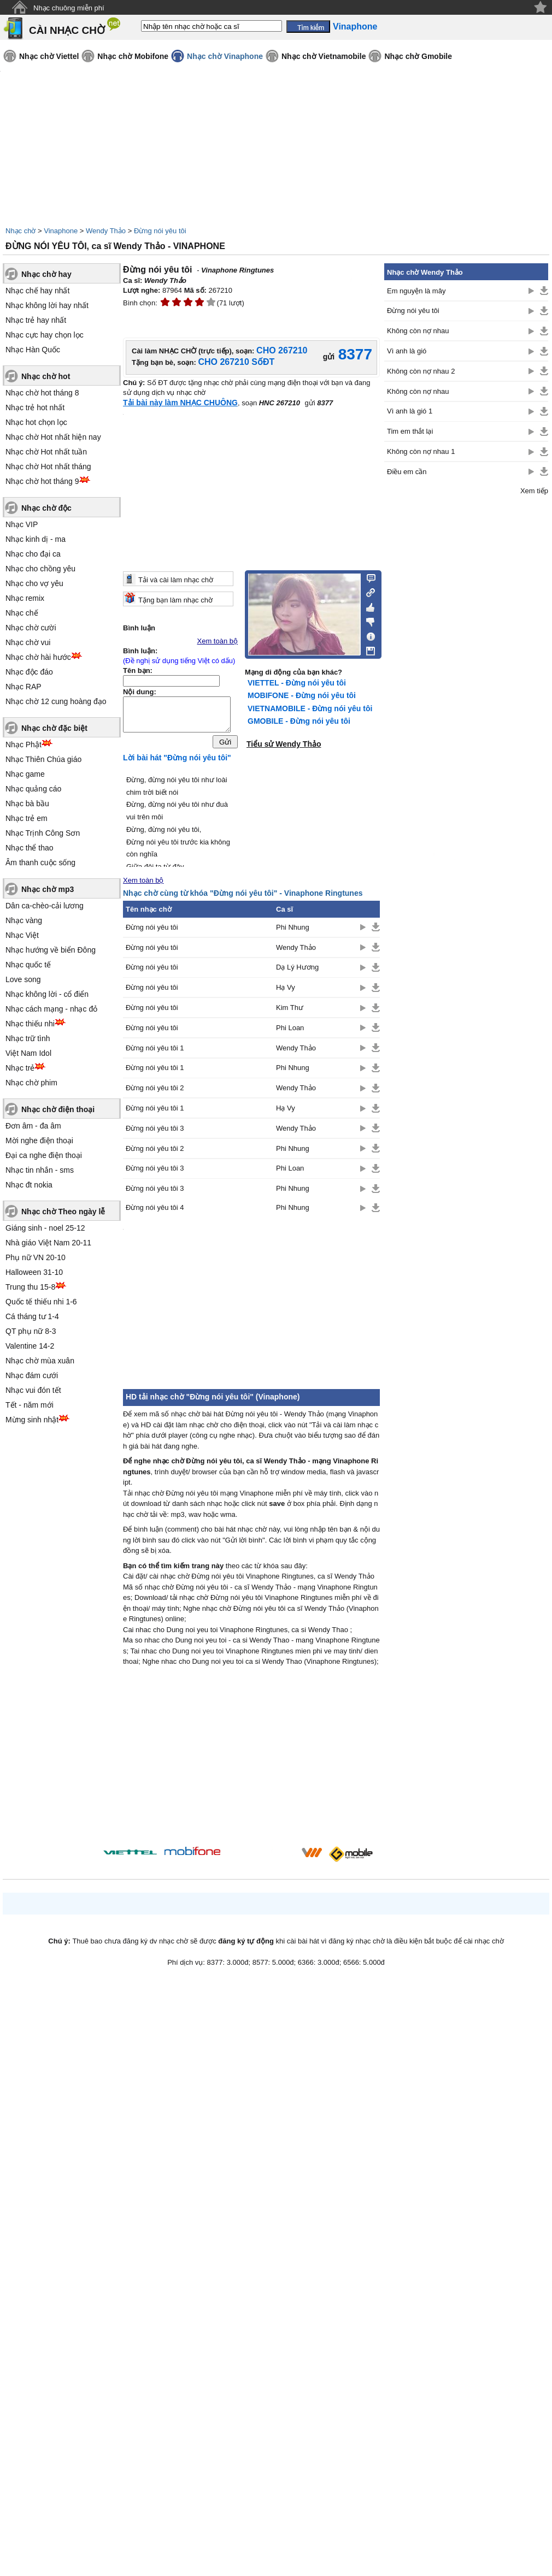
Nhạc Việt (22, 935)
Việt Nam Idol (28, 1053)
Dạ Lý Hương (297, 970)
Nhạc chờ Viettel (49, 56)
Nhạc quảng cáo (33, 788)
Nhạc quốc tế (28, 964)
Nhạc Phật (23, 744)
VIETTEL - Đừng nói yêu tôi (297, 682)
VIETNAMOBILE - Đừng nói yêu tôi (310, 708)
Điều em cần (407, 472)
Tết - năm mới (29, 1405)
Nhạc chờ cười (30, 627)
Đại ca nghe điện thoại (43, 1155)
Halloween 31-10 (34, 1272)
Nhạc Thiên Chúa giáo (43, 759)
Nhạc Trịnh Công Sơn (42, 833)
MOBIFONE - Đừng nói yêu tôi (302, 695)
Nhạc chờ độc (46, 508)
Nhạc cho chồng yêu (40, 568)
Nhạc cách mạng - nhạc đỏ (51, 1009)
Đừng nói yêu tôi (160, 231)
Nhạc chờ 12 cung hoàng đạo (56, 701)
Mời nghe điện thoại (39, 1140)
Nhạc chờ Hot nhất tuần (46, 451)
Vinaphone (61, 231)
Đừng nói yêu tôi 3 (155, 1131)
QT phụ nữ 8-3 (30, 1331)
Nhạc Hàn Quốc (32, 349)
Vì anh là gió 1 (409, 411)
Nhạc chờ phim (31, 1082)
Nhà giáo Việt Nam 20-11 (48, 1242)
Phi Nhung (292, 930)
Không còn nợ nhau (418, 331)
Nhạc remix (24, 598)
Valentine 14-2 (29, 1346)
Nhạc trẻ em (26, 818)
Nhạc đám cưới (31, 1375)
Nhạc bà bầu (27, 803)
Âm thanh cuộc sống (40, 862)
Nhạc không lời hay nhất (47, 305)
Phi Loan (290, 1030)
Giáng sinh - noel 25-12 (45, 1228)
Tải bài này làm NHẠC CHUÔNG (180, 402)
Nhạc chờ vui (27, 642)
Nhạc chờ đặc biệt (54, 728)
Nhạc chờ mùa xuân (39, 1360)
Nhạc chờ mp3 (47, 889)
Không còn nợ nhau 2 (421, 371)
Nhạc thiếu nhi (30, 1023)
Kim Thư (289, 1010)
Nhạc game (25, 774)
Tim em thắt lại (410, 431)
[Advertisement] (251, 1761)
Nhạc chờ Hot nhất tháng (48, 466)
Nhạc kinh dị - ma (35, 539)
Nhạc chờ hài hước (38, 657)
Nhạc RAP (23, 686)
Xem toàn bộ (217, 641)
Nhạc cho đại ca (33, 554)
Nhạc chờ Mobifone (132, 56)
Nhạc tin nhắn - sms (39, 1170)
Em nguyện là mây (416, 291)
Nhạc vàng (23, 920)
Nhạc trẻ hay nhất (35, 320)
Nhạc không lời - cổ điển (47, 994)
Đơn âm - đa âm (33, 1125)
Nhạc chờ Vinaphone (225, 56)
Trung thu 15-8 (30, 1287)
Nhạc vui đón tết (33, 1390)
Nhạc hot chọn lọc (36, 422)
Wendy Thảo (106, 231)
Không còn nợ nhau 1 (421, 451)
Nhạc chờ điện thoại (58, 1109)
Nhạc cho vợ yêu (34, 583)
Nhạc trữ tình (27, 1038)
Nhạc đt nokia (28, 1184)
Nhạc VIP (21, 524)
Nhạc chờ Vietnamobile (323, 56)
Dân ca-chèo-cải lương (44, 905)
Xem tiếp (534, 491)
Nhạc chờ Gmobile (418, 56)
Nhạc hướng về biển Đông (50, 950)
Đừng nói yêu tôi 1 (155, 1051)
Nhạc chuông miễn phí (68, 8)
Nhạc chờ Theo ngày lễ (63, 1211)
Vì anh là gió (406, 351)
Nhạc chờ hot (45, 376)
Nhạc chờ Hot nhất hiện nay (53, 437)
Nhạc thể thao (29, 847)
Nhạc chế (21, 612)
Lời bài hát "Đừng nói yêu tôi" (177, 760)
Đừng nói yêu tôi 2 (155, 1090)
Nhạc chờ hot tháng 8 (42, 392)
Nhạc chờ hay (46, 274)
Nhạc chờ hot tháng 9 (42, 481)
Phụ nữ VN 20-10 (35, 1257)
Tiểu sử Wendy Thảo (283, 744)
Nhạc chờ (20, 231)
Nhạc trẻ (19, 1068)
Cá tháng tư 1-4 (32, 1316)
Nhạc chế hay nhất (37, 290)
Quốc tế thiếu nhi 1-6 (41, 1301)
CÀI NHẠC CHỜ (67, 30)
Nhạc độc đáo (29, 671)
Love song (23, 979)
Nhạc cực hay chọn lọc (44, 334)
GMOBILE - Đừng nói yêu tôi (299, 721)
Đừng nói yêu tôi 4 (155, 1210)
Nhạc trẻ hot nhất (34, 407)
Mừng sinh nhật (31, 1419)
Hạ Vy (285, 990)
